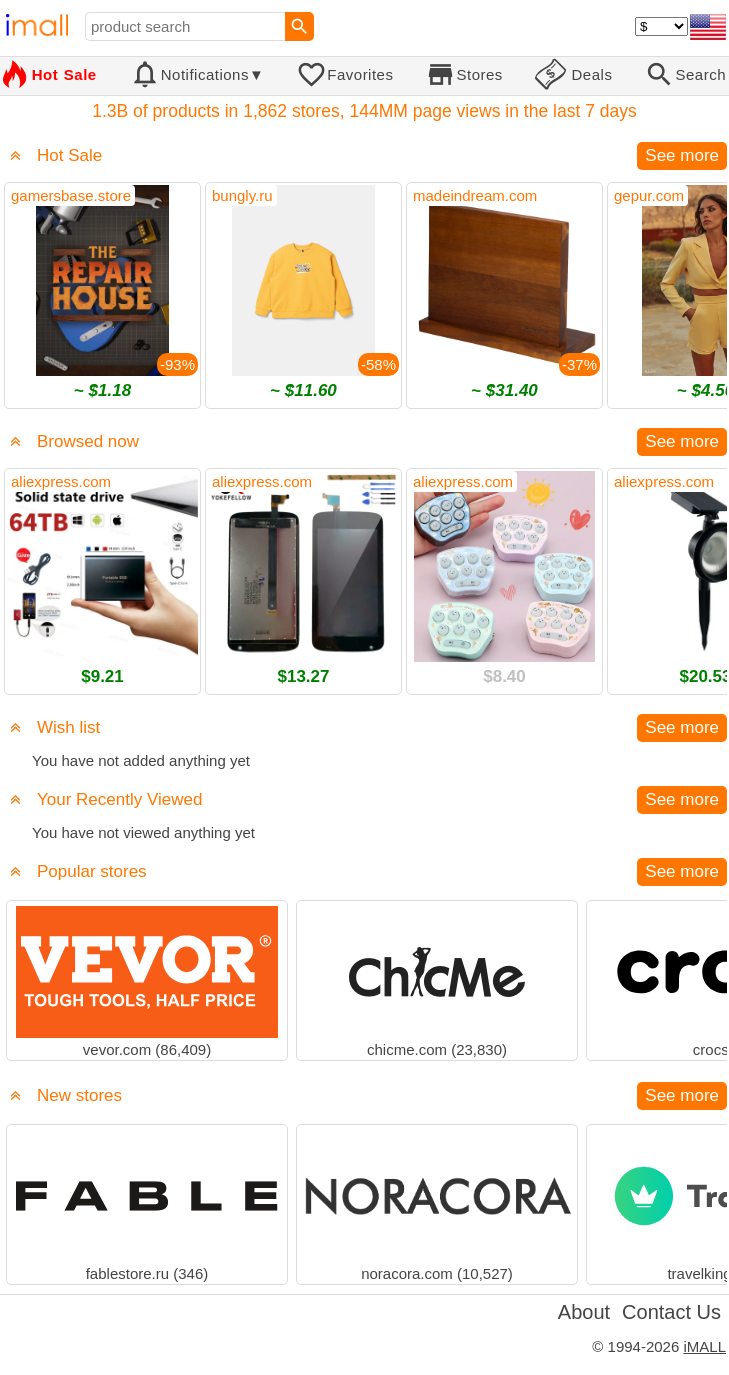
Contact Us (671, 1312)
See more (682, 155)
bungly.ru (242, 195)
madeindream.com (475, 195)
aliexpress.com (61, 481)
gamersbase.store (71, 195)
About (584, 1312)
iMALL (704, 1346)
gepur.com (649, 195)
